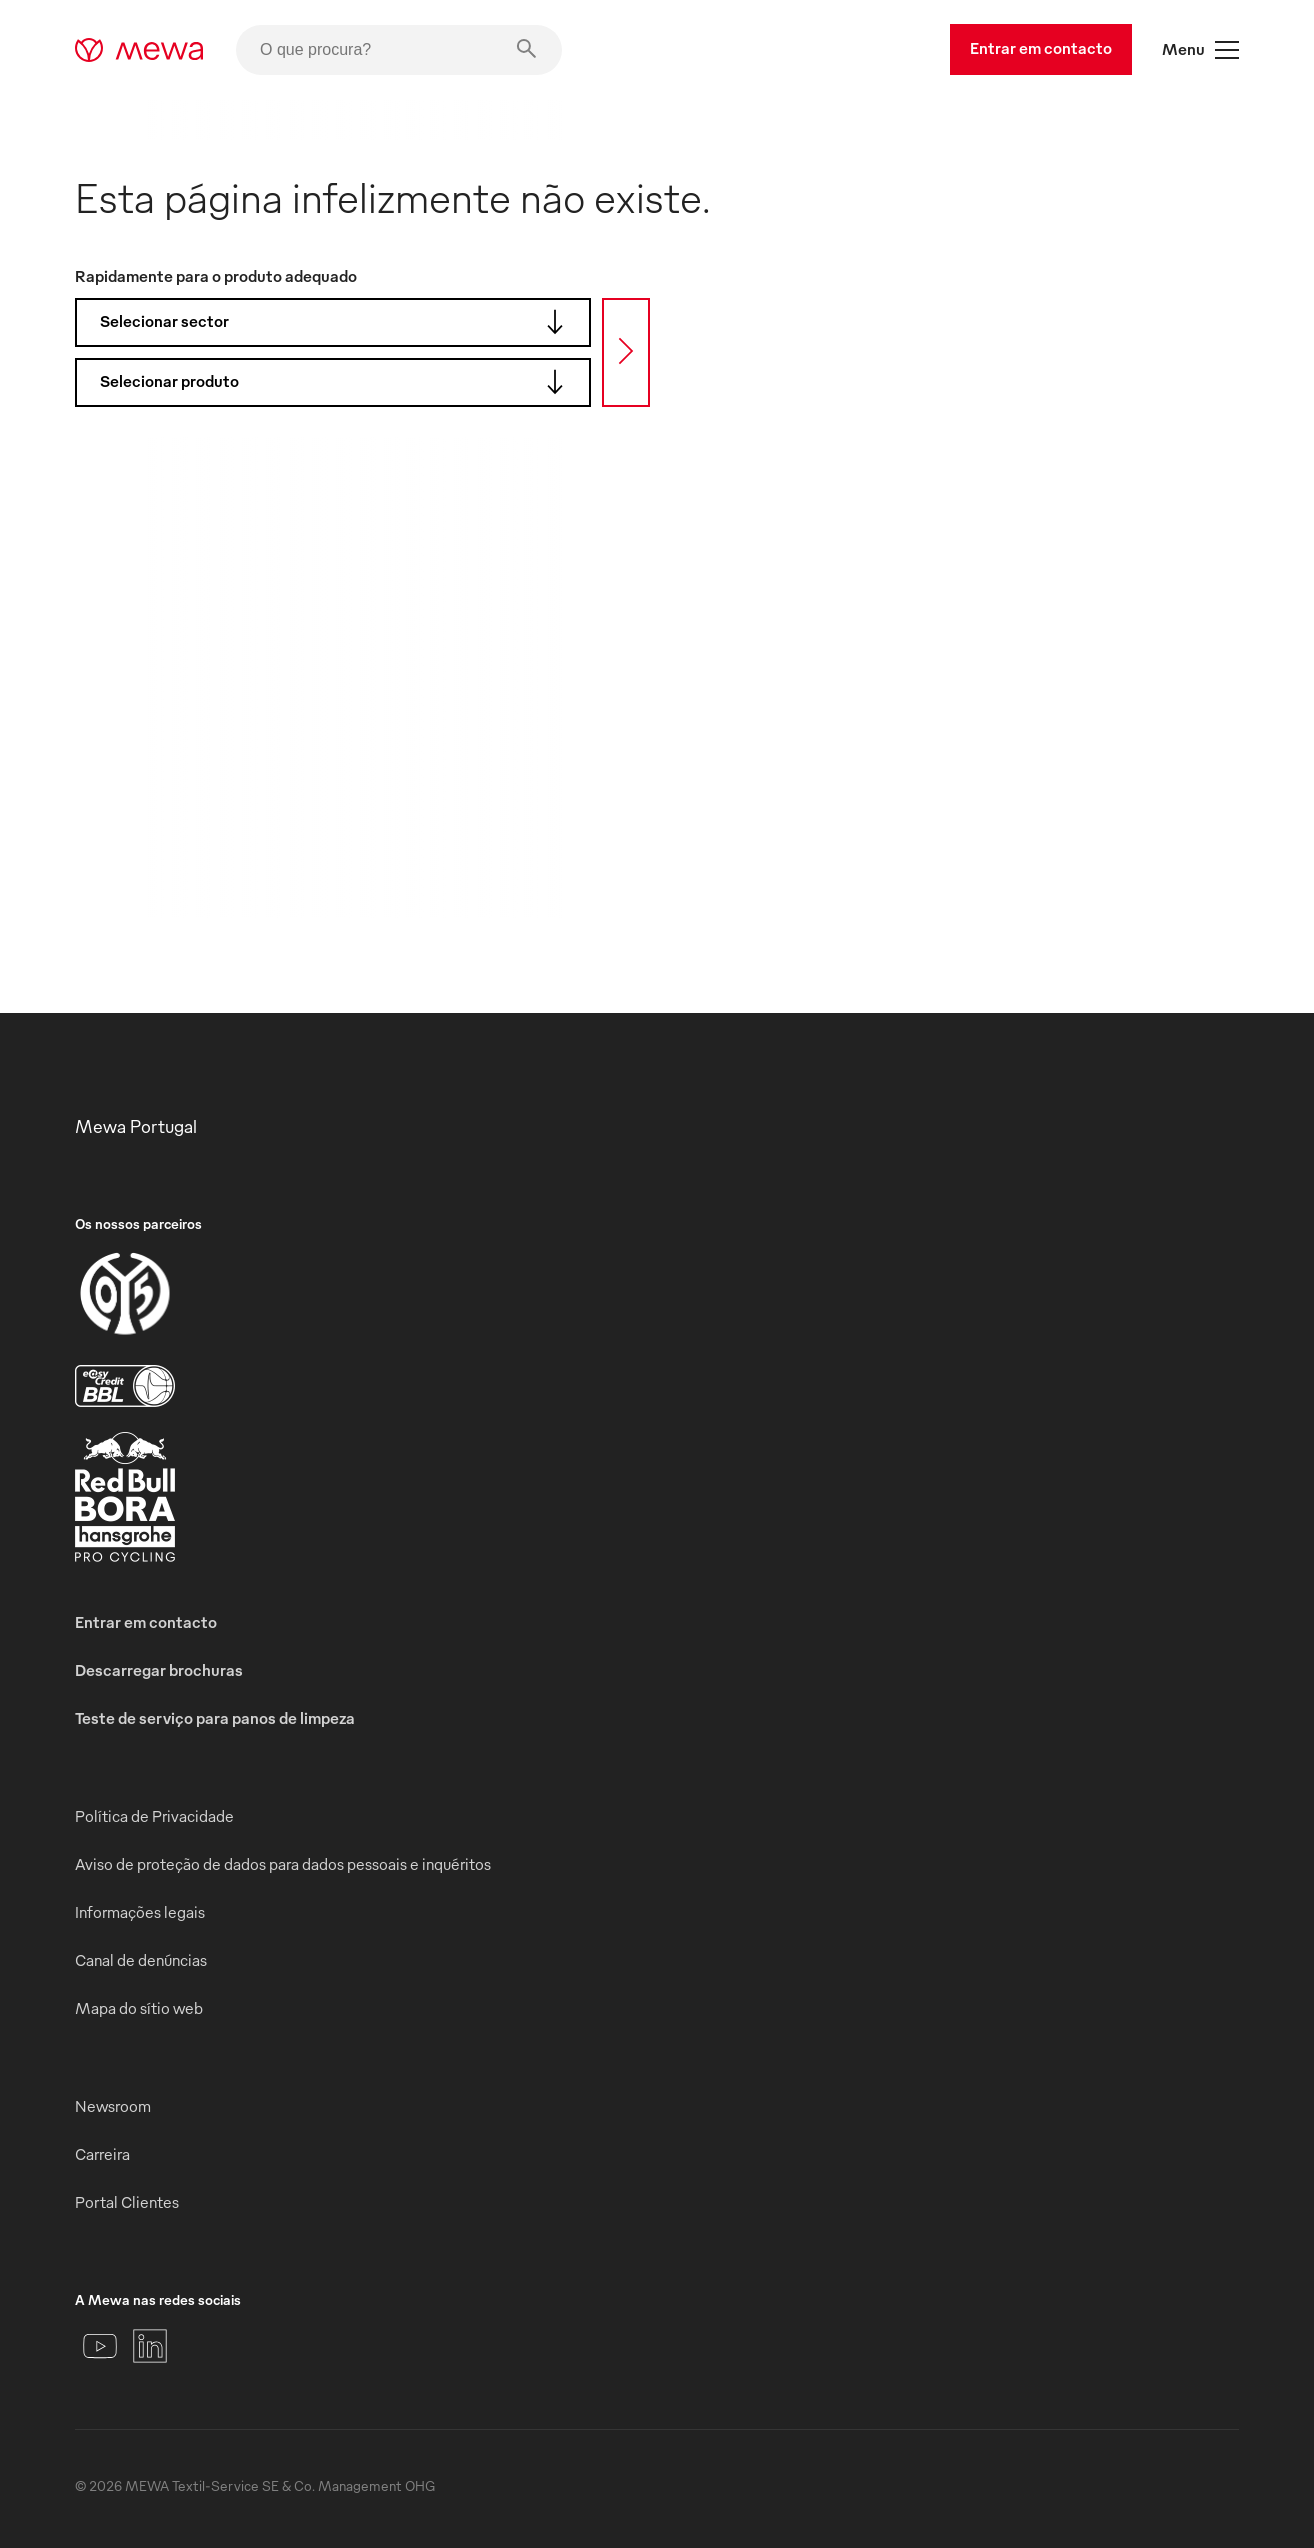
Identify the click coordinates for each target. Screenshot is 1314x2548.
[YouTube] (100, 2346)
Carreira (102, 2154)
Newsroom (113, 2106)
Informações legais (140, 1912)
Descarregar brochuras (159, 1670)
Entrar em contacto (1041, 48)
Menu (1200, 50)
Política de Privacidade (154, 1816)
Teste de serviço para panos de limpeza (215, 1718)
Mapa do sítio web (139, 2008)
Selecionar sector (338, 322)
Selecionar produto (338, 382)
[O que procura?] (399, 50)
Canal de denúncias (141, 1960)
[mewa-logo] (139, 50)
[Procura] (626, 352)
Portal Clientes (127, 2202)
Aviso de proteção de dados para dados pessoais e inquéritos (283, 1864)
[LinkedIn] (150, 2346)
